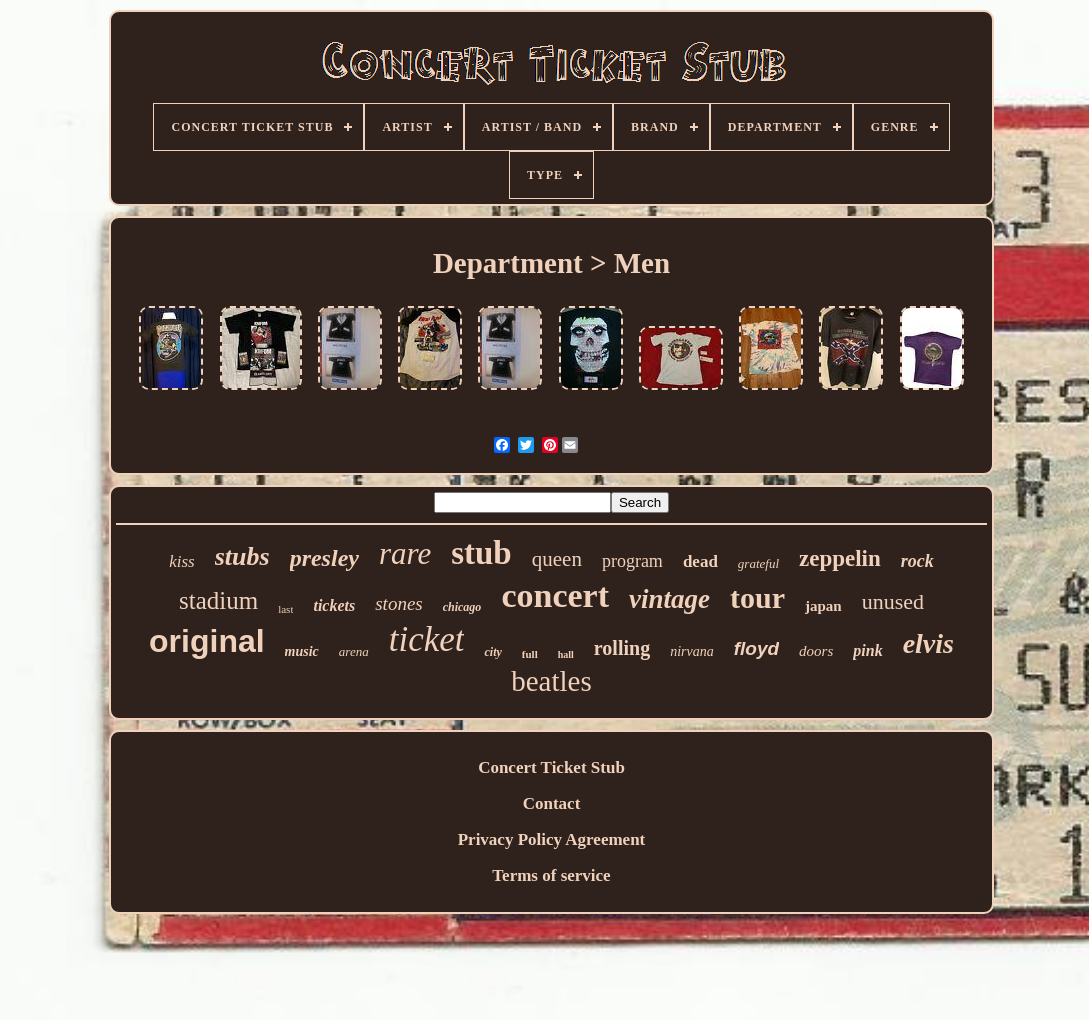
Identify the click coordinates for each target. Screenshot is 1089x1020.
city (492, 652)
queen (557, 559)
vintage (669, 599)
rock (917, 561)
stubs (242, 556)
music (302, 651)
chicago (462, 607)
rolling (622, 648)
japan (823, 606)
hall (566, 654)
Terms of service (551, 875)
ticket (427, 639)
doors (816, 651)
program (632, 561)
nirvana (692, 651)
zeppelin (840, 558)
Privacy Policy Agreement (552, 839)
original (207, 641)
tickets (334, 605)
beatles (551, 681)
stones (399, 603)
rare (405, 553)
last (285, 609)
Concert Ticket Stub (551, 767)
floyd (756, 648)
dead (700, 561)
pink (867, 650)
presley (324, 558)
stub (481, 553)
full (530, 654)
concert (555, 595)
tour (757, 597)
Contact (552, 803)
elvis (928, 643)
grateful (758, 563)
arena (354, 651)
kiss (182, 561)
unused (893, 601)
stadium (218, 600)
